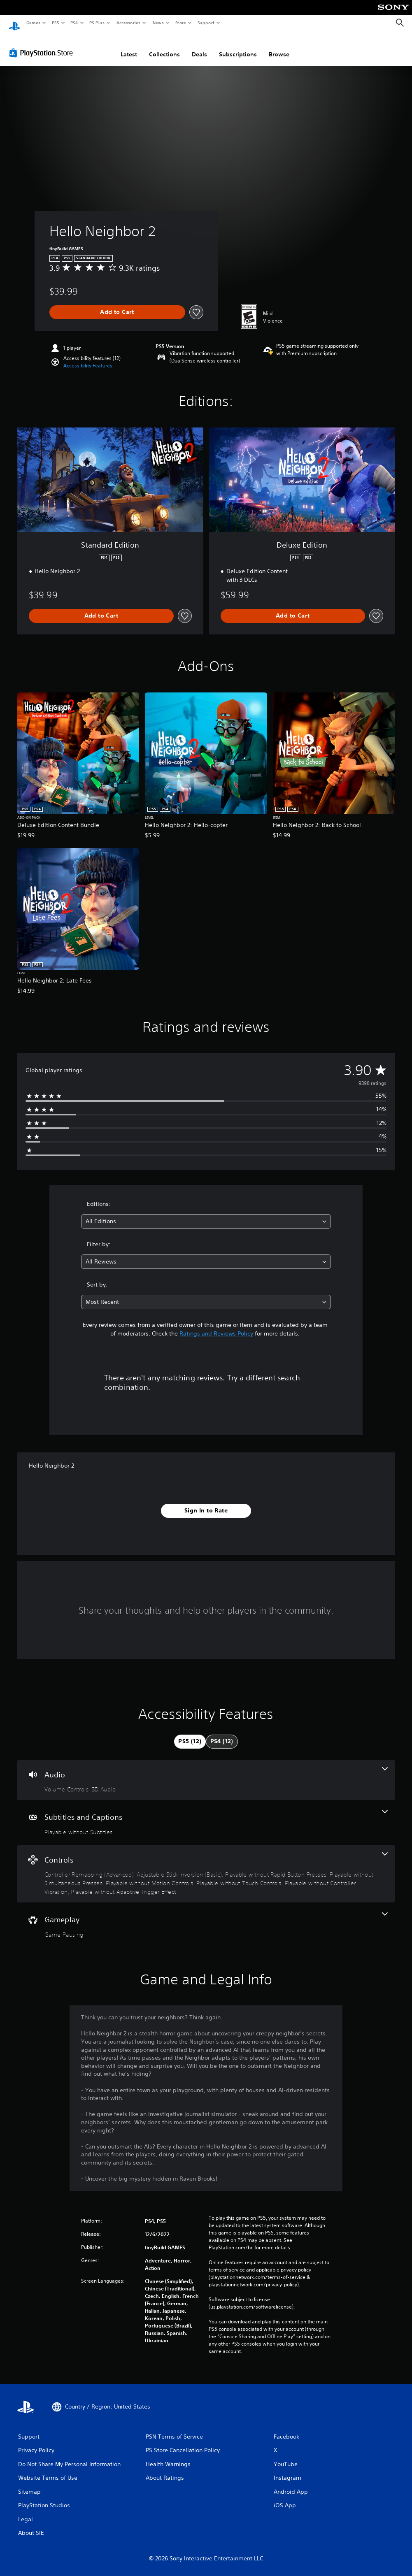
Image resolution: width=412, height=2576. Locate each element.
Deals (199, 46)
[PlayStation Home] (14, 23)
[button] (87, 358)
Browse (279, 46)
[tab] (189, 1734)
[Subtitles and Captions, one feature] (206, 1815)
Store (180, 23)
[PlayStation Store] (43, 44)
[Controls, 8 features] (206, 1866)
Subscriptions (238, 46)
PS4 (74, 23)
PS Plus (97, 23)
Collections (164, 46)
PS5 (55, 23)
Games (33, 23)
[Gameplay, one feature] (206, 1917)
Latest (129, 46)
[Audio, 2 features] (206, 1772)
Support (205, 23)
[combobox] (206, 1213)
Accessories (128, 23)
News (158, 23)
